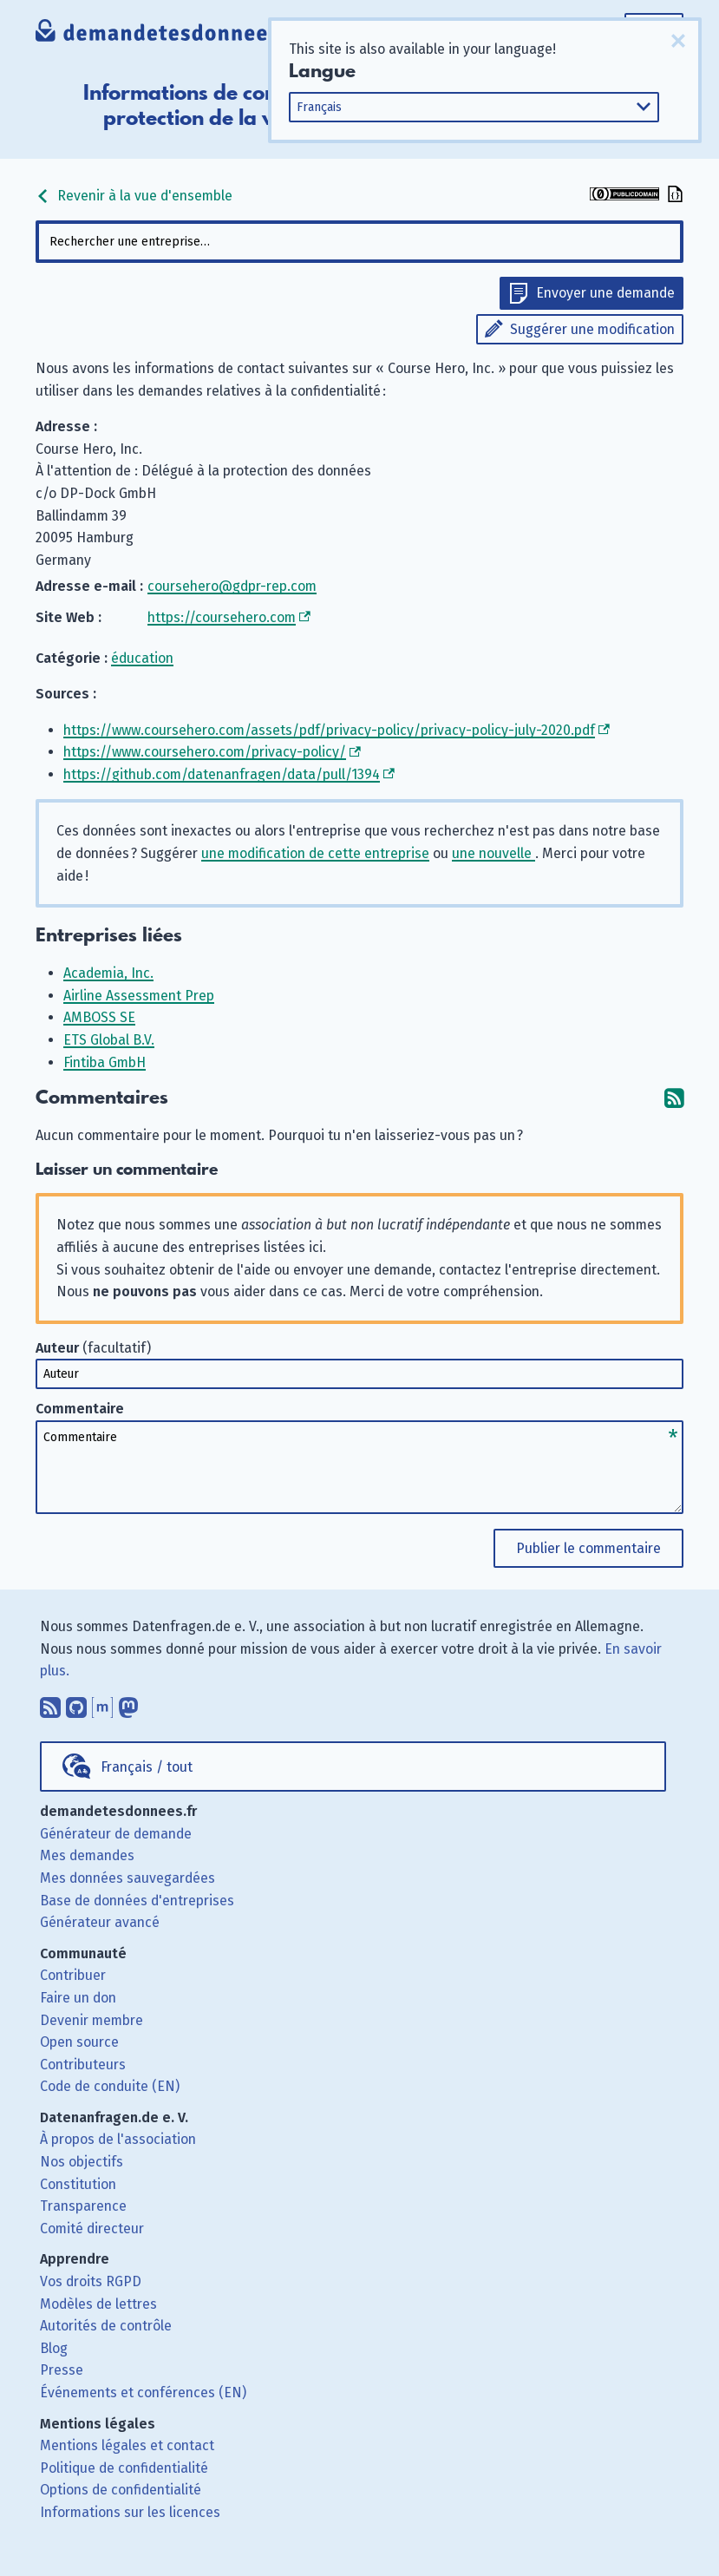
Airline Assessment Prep (138, 995)
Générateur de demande (116, 1833)
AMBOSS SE (99, 1017)
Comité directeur (92, 2228)
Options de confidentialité (120, 2489)
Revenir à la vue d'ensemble (134, 195)
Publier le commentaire (588, 1548)
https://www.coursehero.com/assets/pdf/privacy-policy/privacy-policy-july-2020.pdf (329, 730)
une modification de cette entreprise (315, 853)
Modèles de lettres (98, 2304)
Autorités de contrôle (106, 2325)
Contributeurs (83, 2064)
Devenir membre (91, 2020)
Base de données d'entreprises (137, 1900)
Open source (79, 2042)
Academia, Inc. (108, 973)
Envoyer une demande (605, 293)
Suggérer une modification (592, 329)
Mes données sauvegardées (127, 1878)
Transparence (83, 2206)
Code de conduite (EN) (110, 2086)
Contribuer (73, 1975)
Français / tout (147, 1767)
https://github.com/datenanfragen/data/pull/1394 (221, 774)
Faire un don (78, 1997)
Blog (54, 2348)
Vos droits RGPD (90, 2281)
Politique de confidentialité (124, 2468)
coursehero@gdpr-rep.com (232, 586)
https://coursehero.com (221, 617)
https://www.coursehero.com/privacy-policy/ (204, 752)
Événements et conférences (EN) (143, 2392)
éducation (142, 658)
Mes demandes (87, 1855)
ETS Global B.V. (108, 1040)
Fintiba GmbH (104, 1062)
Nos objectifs (81, 2161)
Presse (61, 2370)
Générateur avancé (100, 1922)
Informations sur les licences (130, 2512)
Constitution (78, 2184)
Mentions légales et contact (127, 2445)
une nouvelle (493, 853)
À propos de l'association (118, 2139)
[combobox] (359, 241)
